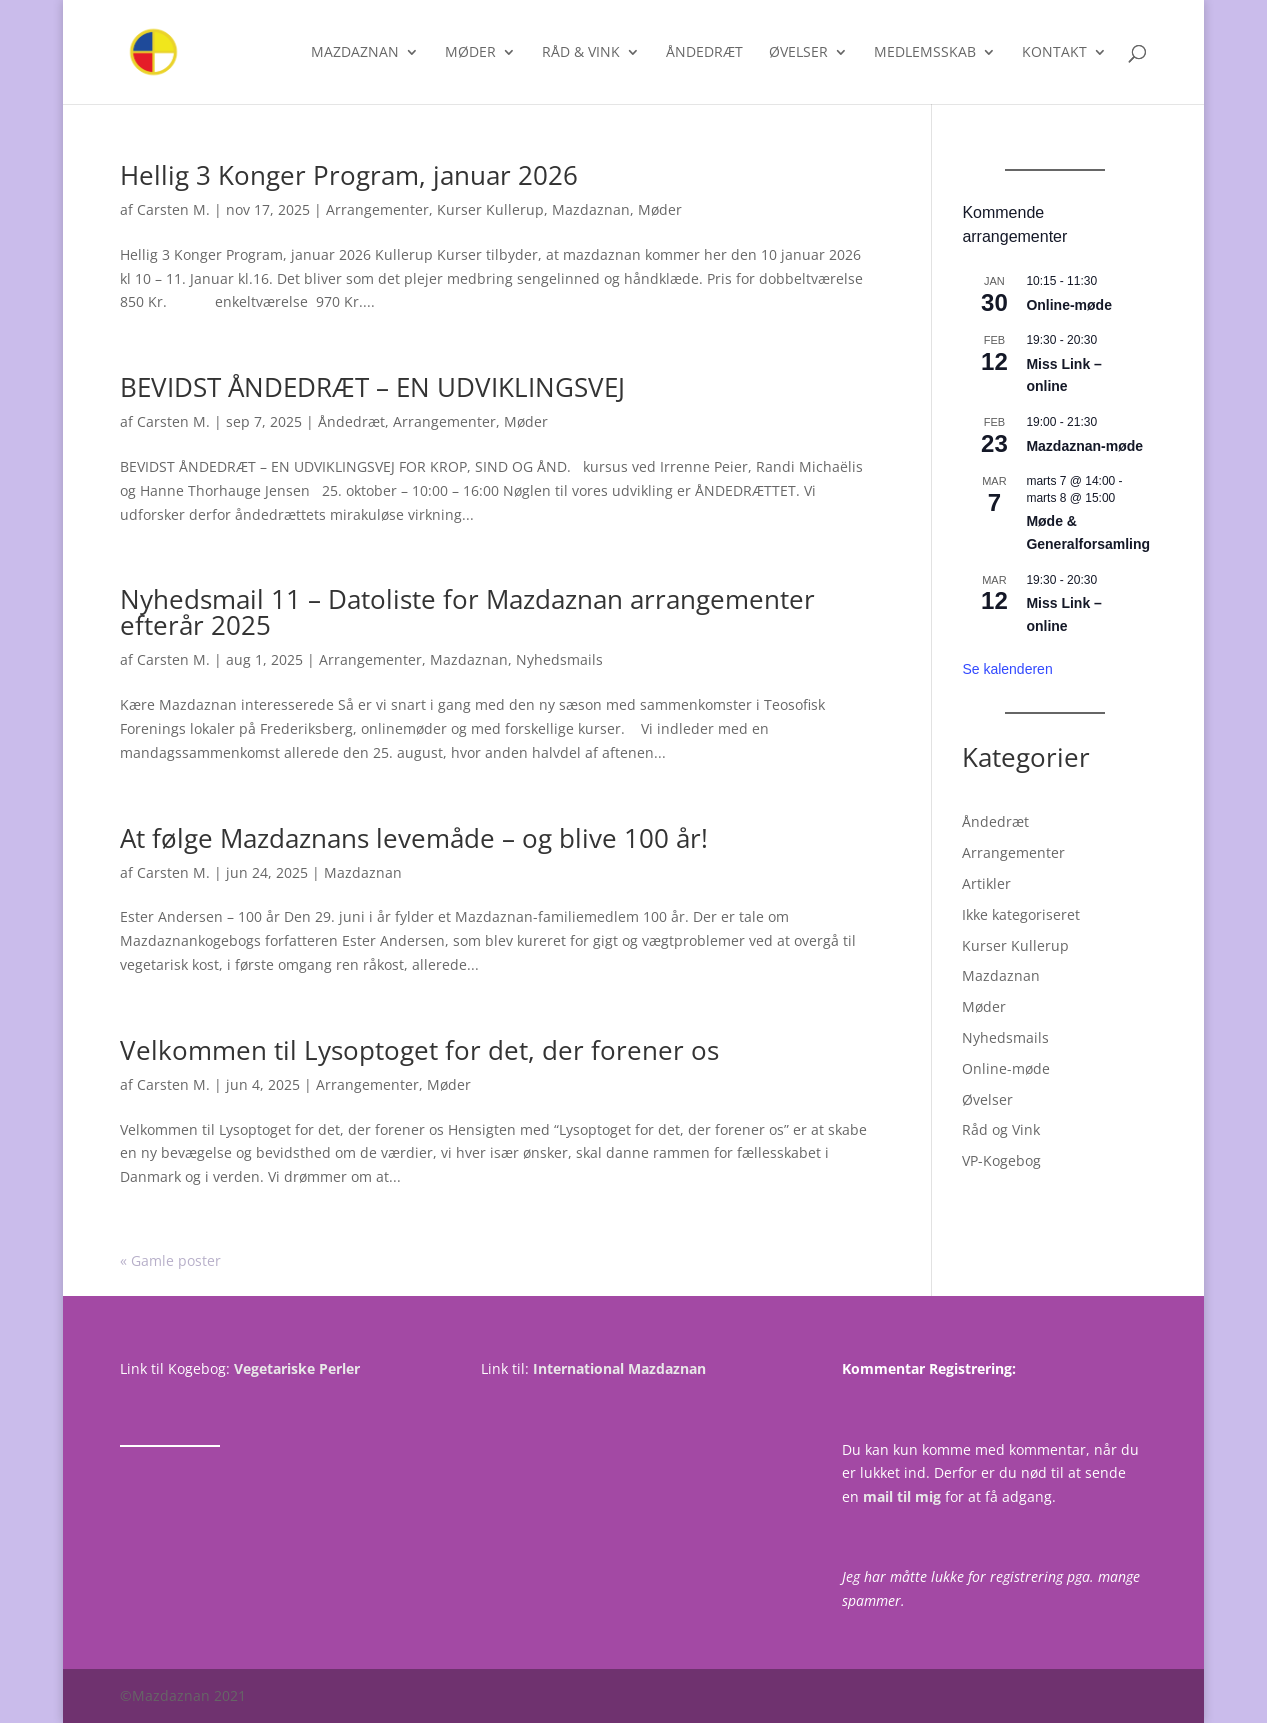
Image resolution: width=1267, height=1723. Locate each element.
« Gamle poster (170, 1260)
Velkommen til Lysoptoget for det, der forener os (419, 1050)
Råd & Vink (581, 53)
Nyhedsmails (559, 659)
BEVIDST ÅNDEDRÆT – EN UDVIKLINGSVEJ (372, 387)
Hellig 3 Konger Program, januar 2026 (349, 175)
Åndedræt (704, 53)
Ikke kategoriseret (1021, 914)
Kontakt (1054, 53)
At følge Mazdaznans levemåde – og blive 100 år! (414, 838)
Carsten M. (173, 209)
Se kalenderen (1007, 669)
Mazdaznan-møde (1084, 446)
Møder (470, 53)
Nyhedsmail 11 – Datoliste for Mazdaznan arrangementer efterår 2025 (467, 612)
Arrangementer (377, 209)
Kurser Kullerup (490, 209)
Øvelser (798, 53)
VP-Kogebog (1001, 1160)
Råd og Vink (1001, 1129)
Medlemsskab (925, 53)
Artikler (986, 883)
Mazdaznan (355, 53)
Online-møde (1069, 305)
